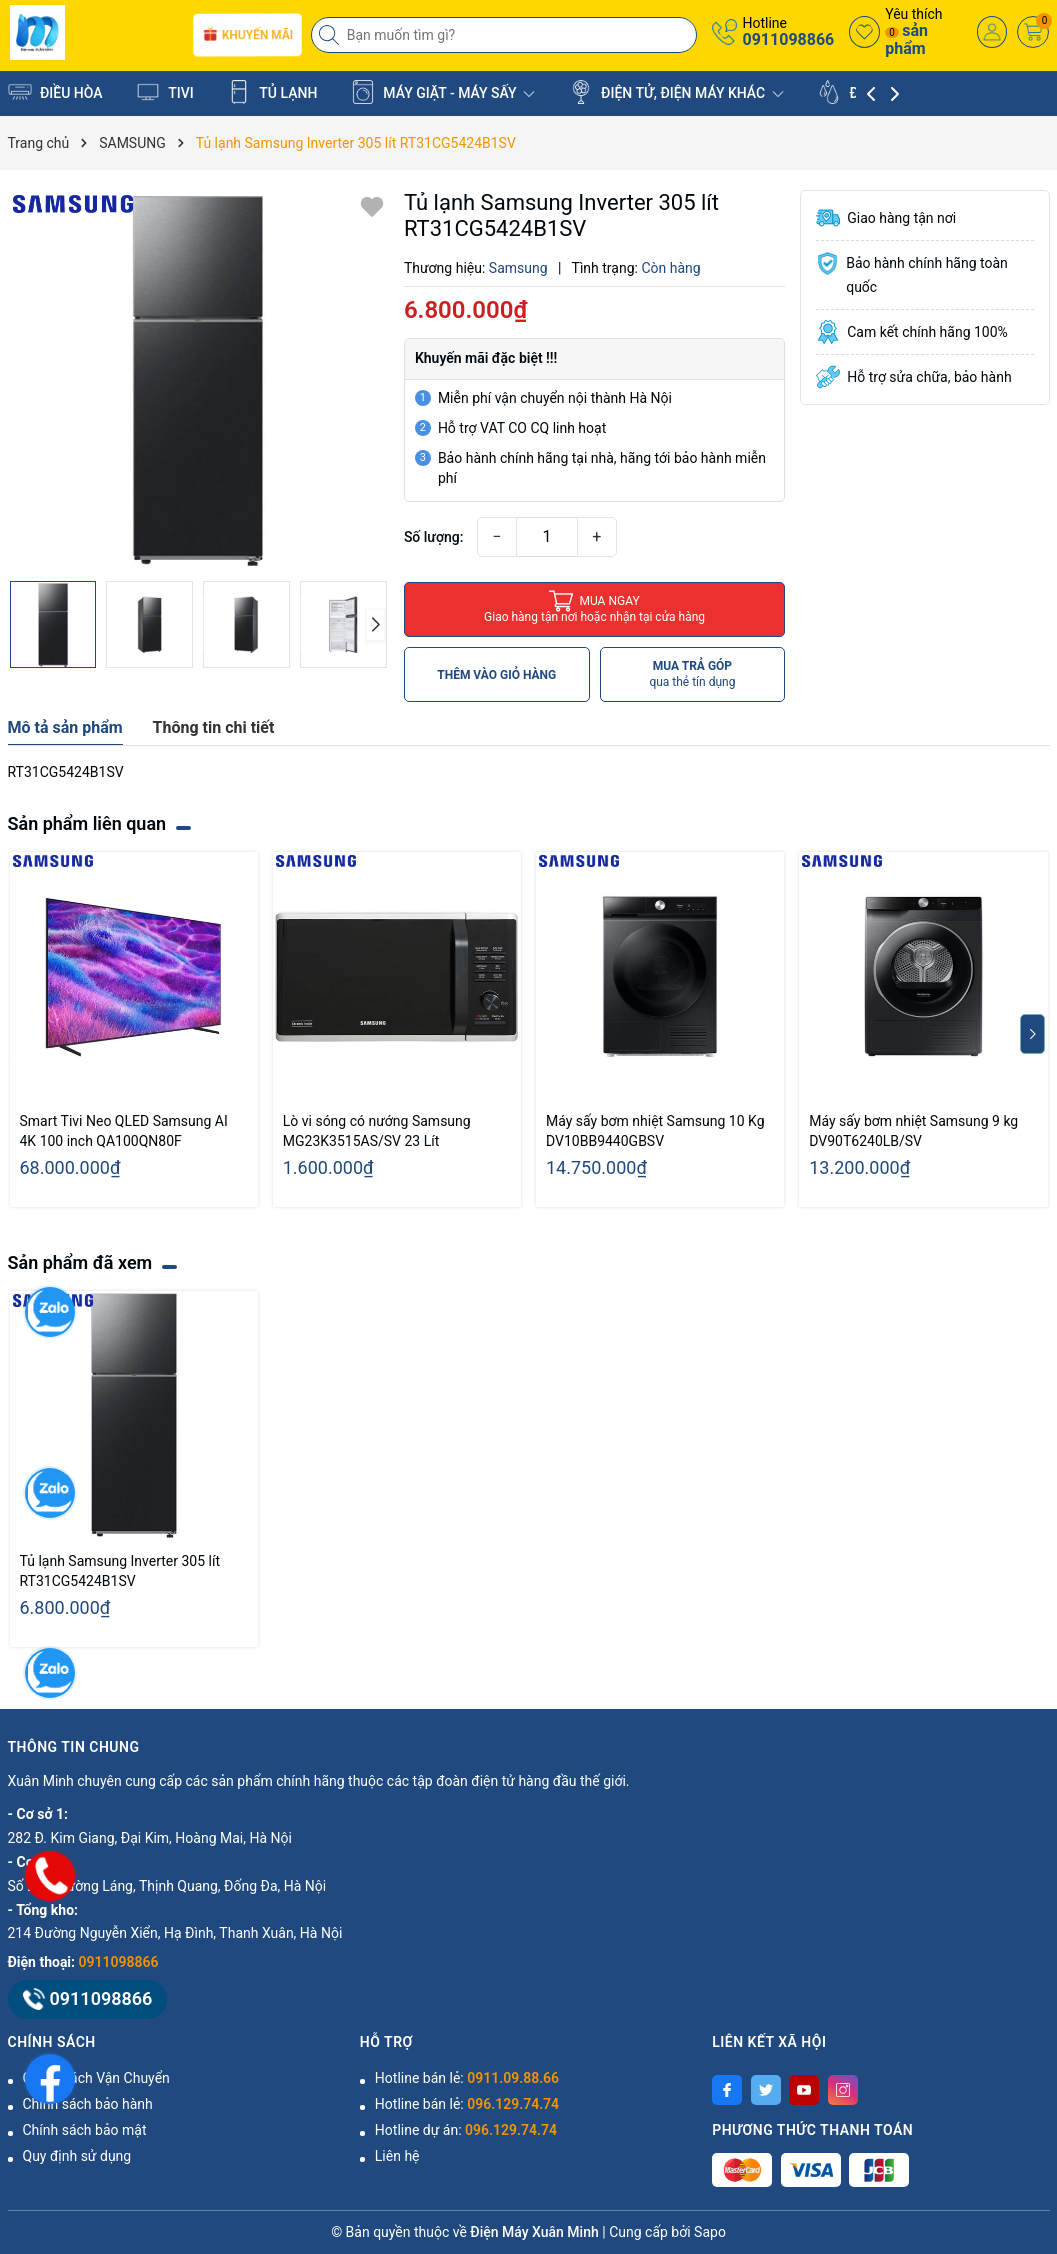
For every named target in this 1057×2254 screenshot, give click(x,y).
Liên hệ (397, 2156)
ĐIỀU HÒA (55, 92)
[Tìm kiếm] (331, 35)
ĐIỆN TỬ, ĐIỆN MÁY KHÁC (676, 92)
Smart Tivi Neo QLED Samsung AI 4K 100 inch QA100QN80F (124, 1131)
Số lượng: (434, 537)
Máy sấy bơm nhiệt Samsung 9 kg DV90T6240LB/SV (913, 1131)
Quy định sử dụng (77, 2156)
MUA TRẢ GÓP (692, 674)
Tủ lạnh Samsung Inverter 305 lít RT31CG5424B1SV (120, 1571)
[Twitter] (766, 2090)
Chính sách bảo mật (85, 2130)
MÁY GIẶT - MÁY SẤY (443, 92)
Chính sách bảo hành (88, 2104)
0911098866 (788, 39)
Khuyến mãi (247, 35)
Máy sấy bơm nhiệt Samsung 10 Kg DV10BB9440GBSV (655, 1131)
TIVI (165, 92)
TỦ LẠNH (272, 92)
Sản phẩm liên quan (87, 823)
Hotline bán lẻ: (467, 2078)
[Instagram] (843, 2090)
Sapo (710, 2232)
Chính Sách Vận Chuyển (96, 2078)
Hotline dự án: (466, 2130)
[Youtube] (804, 2090)
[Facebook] (727, 2090)
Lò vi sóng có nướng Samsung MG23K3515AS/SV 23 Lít (377, 1131)
